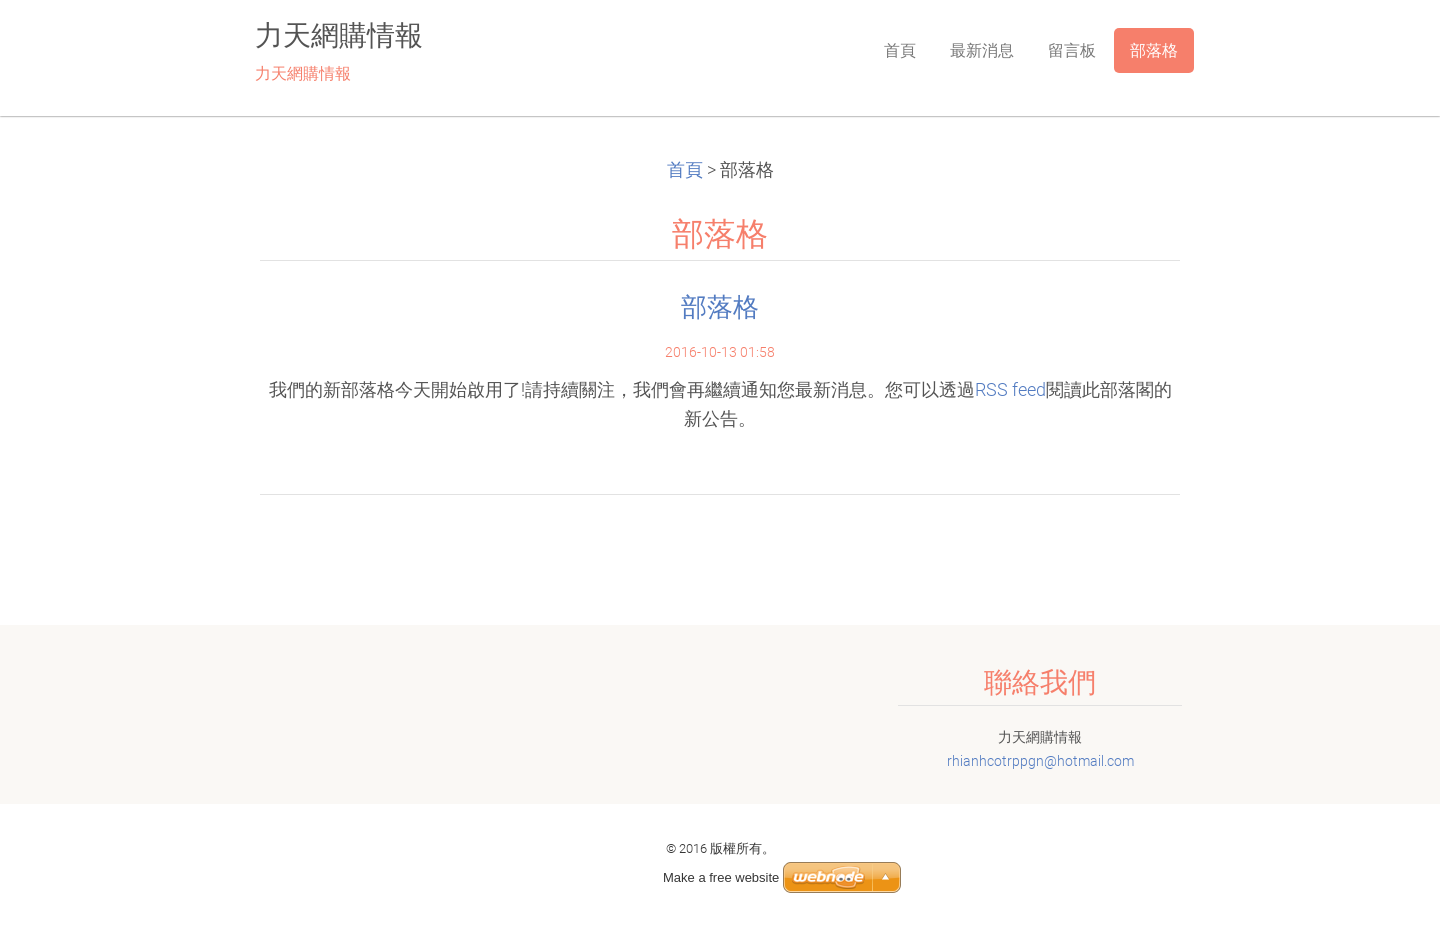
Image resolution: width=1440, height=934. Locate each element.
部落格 (720, 307)
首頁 (685, 170)
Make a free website (721, 877)
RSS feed (1010, 390)
